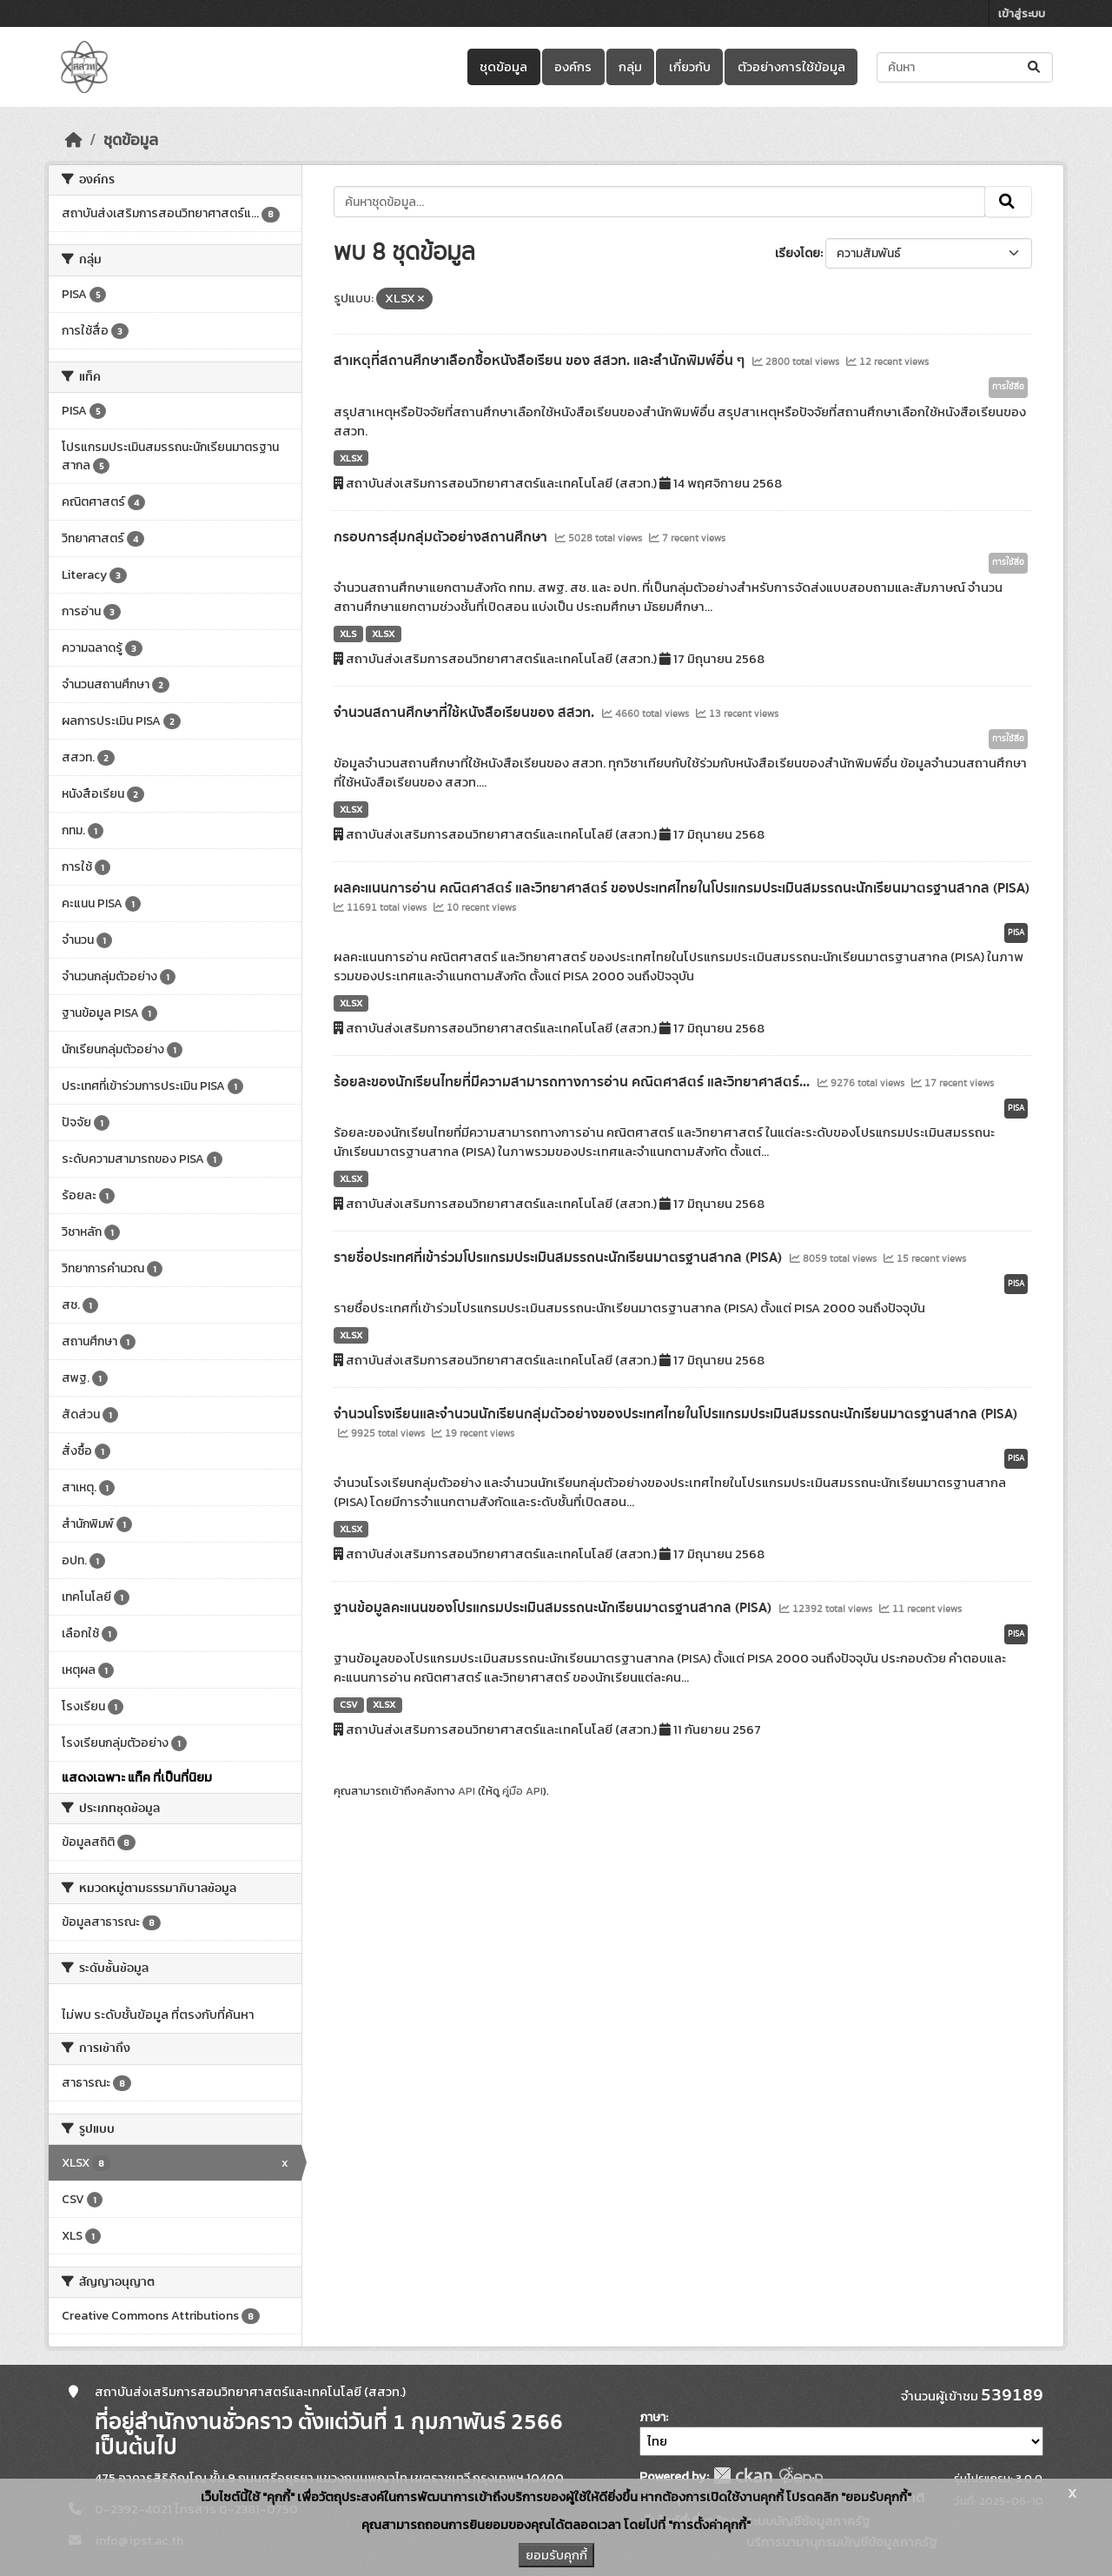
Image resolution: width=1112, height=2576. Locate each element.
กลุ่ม (630, 66)
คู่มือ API (522, 1791)
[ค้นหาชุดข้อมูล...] (965, 67)
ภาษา (652, 2417)
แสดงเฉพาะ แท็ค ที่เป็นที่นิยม (137, 1777)
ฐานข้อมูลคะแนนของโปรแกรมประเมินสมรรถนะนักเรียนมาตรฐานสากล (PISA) (554, 1608)
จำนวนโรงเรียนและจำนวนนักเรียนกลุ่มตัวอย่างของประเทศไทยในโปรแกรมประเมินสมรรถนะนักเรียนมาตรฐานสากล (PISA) (675, 1414)
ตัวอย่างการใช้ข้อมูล (791, 66)
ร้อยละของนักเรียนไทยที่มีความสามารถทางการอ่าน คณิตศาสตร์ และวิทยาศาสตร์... (573, 1082)
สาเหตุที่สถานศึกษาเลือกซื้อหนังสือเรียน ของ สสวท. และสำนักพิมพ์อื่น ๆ (541, 360)
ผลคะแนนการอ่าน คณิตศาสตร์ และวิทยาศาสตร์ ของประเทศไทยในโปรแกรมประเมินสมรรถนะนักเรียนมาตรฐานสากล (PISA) (681, 888)
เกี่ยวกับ (690, 66)
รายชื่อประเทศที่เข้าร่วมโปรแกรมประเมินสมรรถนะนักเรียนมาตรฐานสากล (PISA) (559, 1257)
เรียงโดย (797, 253)
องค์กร (573, 66)
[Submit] (1035, 67)
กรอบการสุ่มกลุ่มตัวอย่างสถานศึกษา (442, 537)
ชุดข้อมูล (503, 66)
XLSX (351, 458)
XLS (348, 634)
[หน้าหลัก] (74, 140)
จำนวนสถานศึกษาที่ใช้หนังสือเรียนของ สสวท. (466, 712)
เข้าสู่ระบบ (1021, 13)
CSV (349, 1704)
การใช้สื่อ (1008, 387)
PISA (1016, 932)
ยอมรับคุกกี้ (556, 2555)
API (466, 1791)
